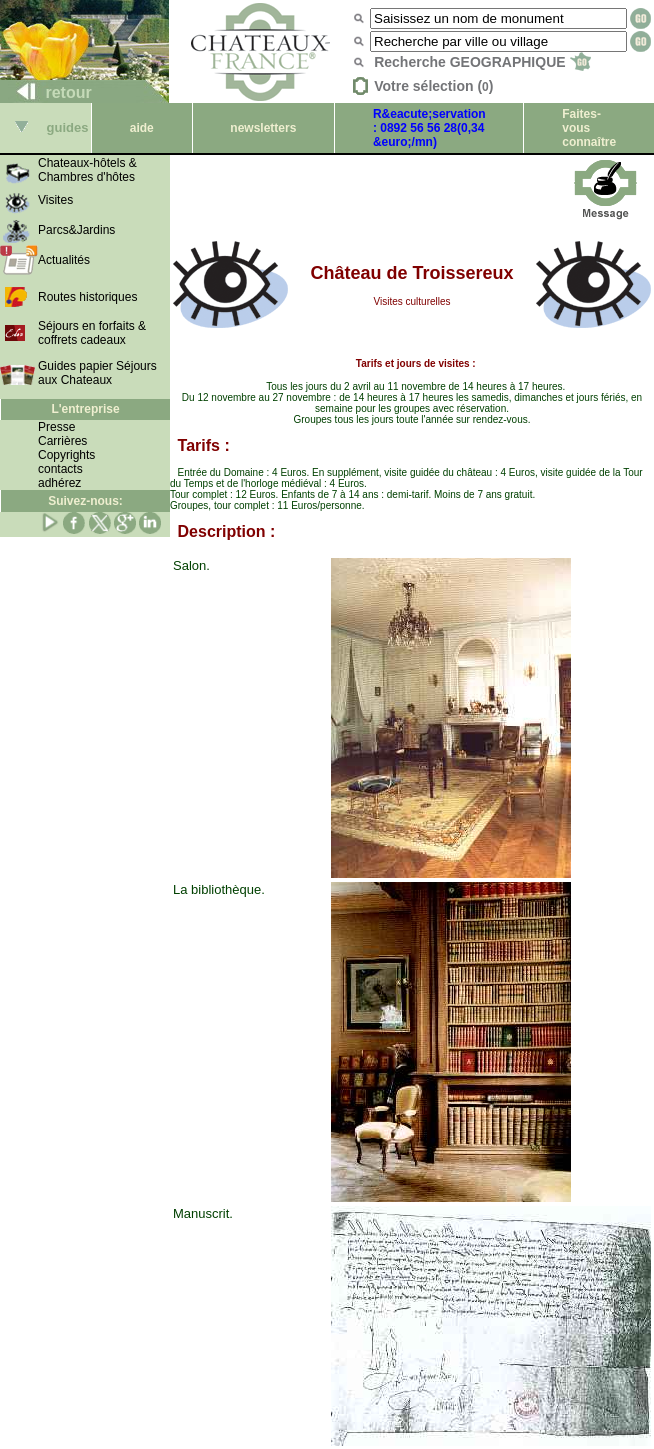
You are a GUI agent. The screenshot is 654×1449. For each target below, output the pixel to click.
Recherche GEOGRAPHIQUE (482, 62)
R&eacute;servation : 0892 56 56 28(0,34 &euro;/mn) (429, 128)
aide (142, 128)
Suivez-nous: (85, 501)
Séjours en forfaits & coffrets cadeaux (92, 333)
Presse (56, 427)
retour (46, 92)
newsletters (263, 128)
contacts (60, 469)
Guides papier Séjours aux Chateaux (97, 373)
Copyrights (66, 455)
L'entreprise (85, 409)
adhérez (59, 483)
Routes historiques (87, 297)
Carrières (62, 441)
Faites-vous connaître (589, 128)
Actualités (64, 260)
